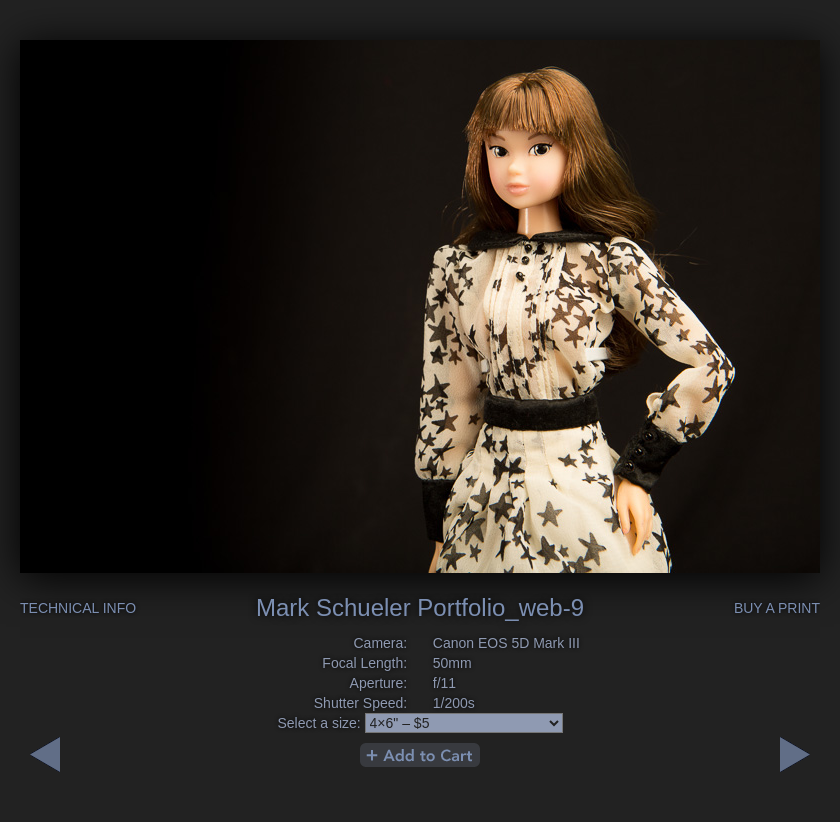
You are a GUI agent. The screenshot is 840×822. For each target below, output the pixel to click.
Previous (795, 754)
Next (45, 754)
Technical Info (78, 608)
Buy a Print (777, 608)
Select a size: (318, 723)
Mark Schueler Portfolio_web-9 (420, 607)
